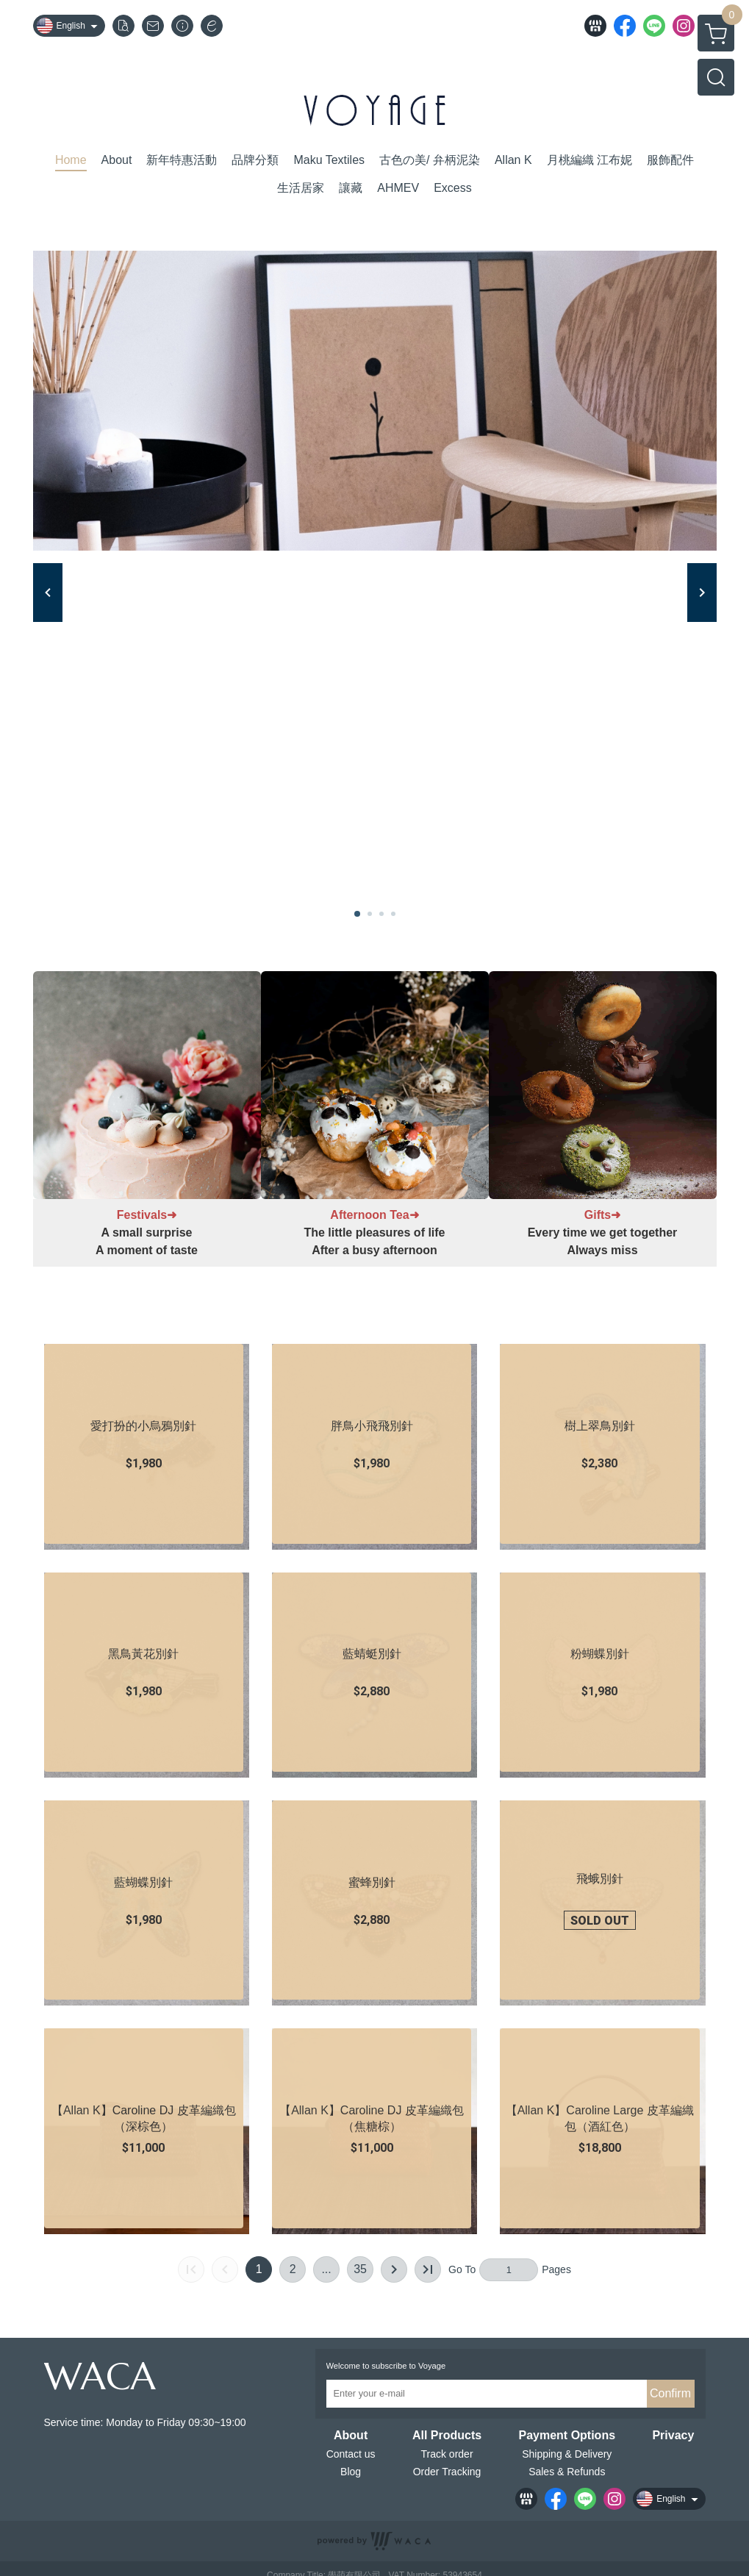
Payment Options (566, 2435)
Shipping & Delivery (567, 2454)
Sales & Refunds (566, 2471)
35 (360, 2269)
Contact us (351, 2454)
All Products (446, 2435)
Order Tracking (447, 2471)
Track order (447, 2454)
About (351, 2435)
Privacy (673, 2435)
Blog (350, 2471)
